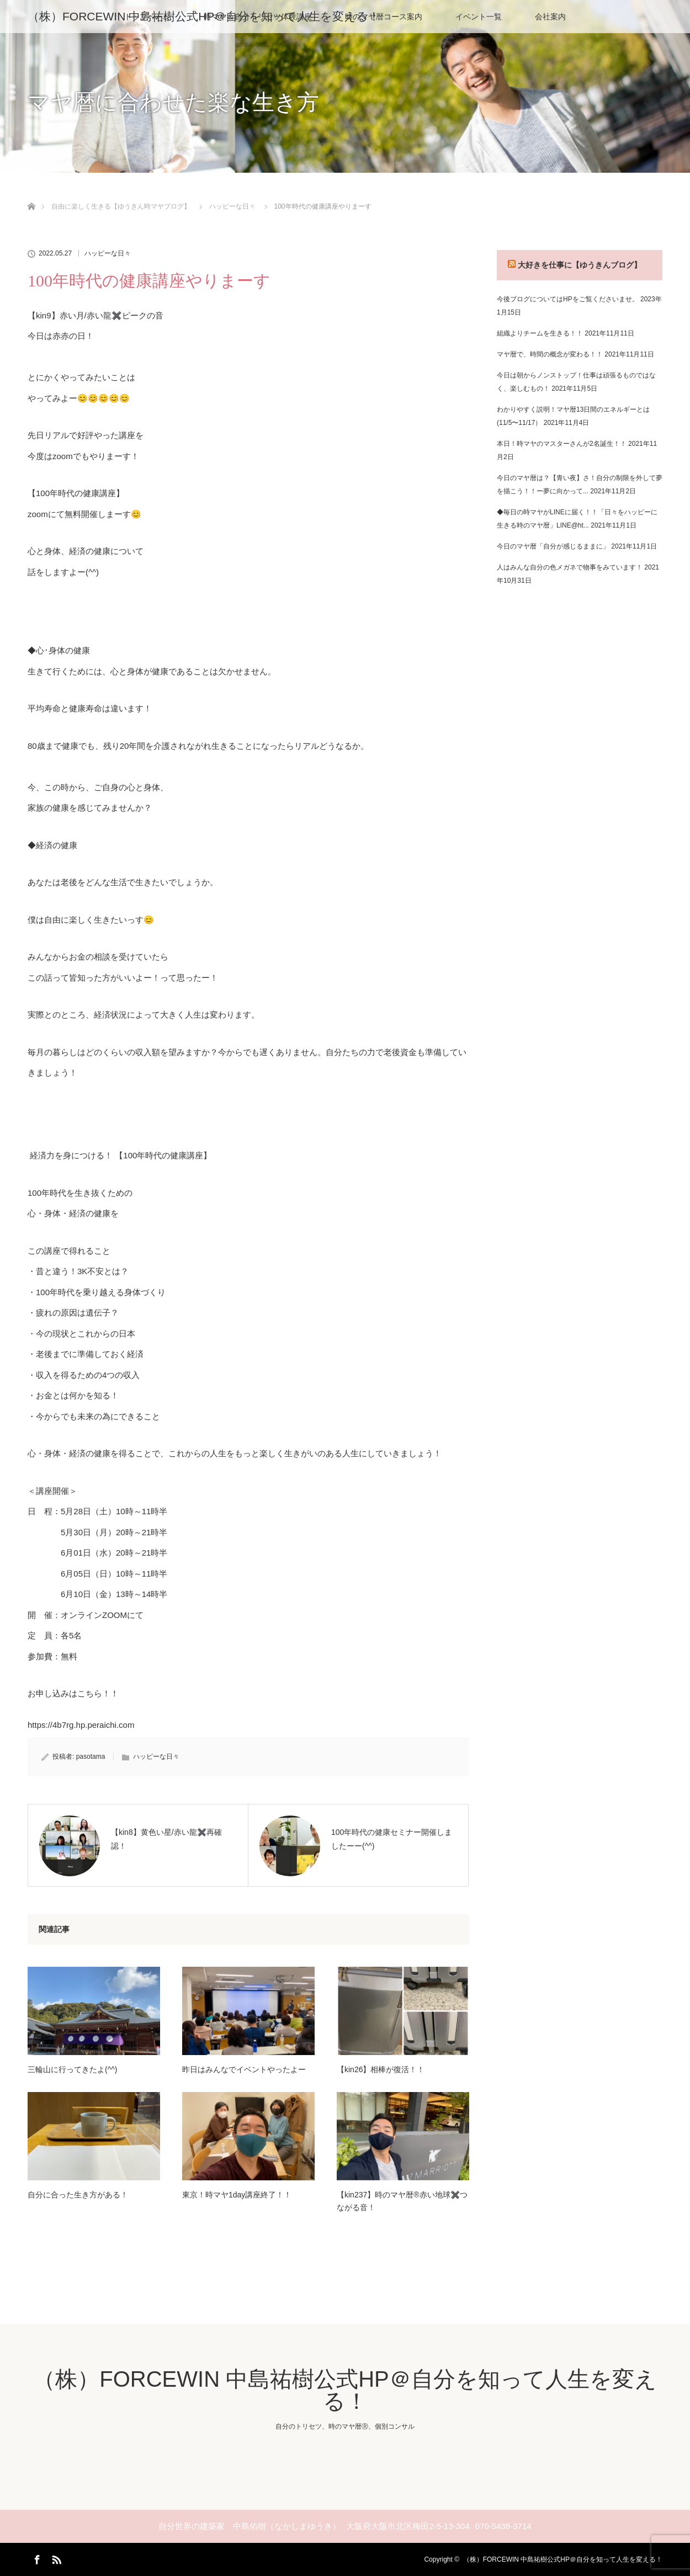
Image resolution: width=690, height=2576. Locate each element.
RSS (55, 2558)
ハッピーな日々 (107, 253)
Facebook (36, 2558)
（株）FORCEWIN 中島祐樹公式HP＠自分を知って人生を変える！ (204, 16)
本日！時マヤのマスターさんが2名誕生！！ (562, 444)
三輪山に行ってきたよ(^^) (72, 2069)
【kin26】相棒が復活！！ (380, 2069)
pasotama (90, 1756)
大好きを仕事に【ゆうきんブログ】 (579, 264)
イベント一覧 (478, 16)
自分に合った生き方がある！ (78, 2194)
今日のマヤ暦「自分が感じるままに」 (553, 546)
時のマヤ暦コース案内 (383, 16)
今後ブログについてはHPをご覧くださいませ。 (568, 299)
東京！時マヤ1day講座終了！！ (236, 2194)
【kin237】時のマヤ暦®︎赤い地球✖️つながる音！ (402, 2200)
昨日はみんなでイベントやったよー (244, 2069)
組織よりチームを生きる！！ (540, 333)
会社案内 (550, 16)
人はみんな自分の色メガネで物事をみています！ (570, 567)
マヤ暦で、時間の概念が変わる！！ (550, 354)
